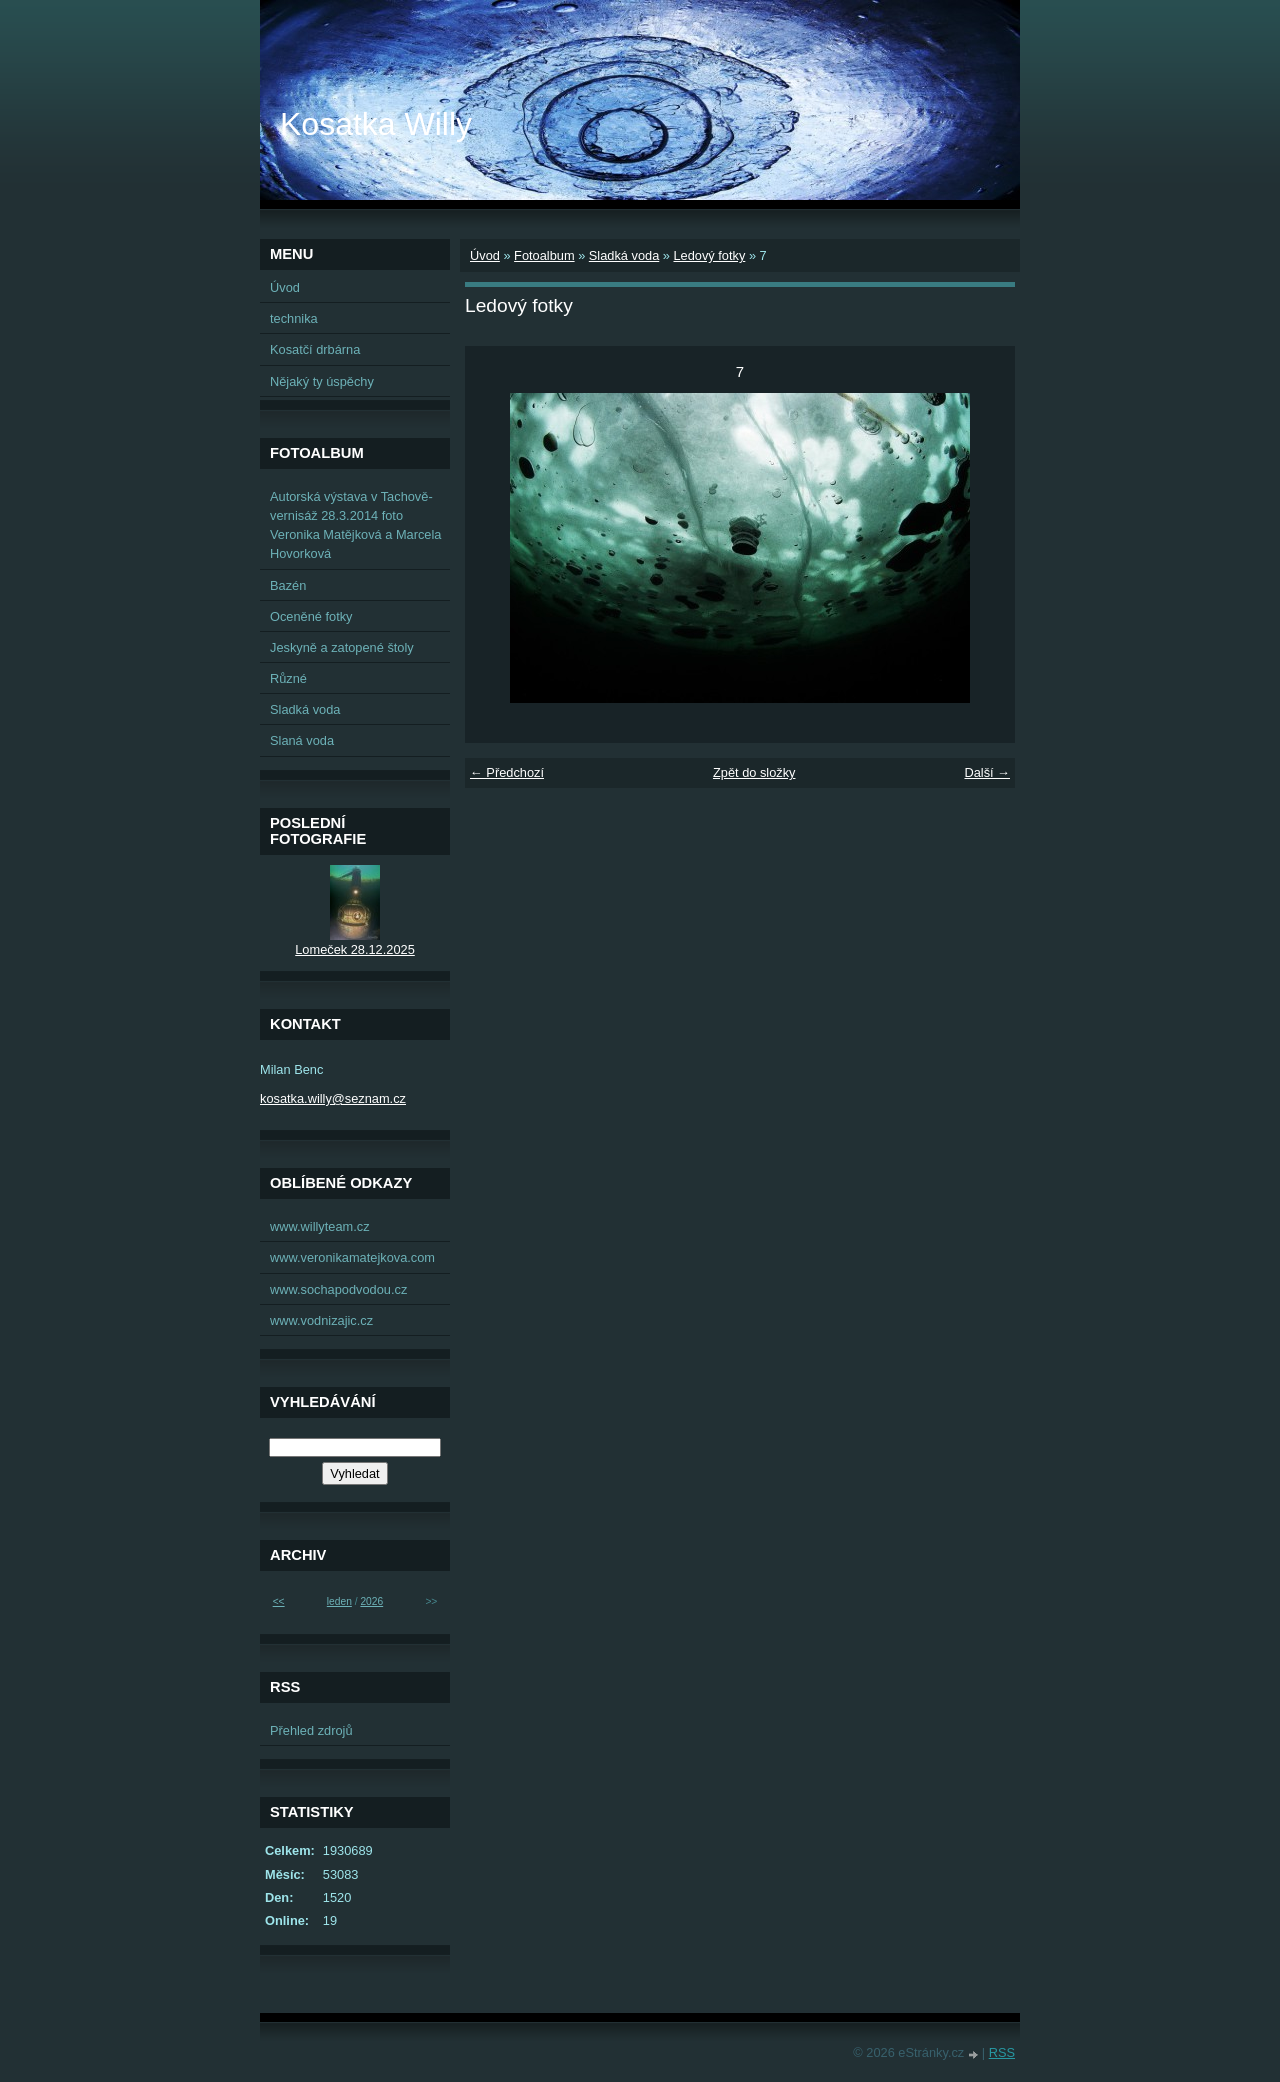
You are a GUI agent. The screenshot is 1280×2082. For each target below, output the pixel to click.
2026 (371, 1601)
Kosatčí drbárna (315, 349)
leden (339, 1601)
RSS (1002, 2052)
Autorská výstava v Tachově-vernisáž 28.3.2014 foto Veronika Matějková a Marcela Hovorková (355, 525)
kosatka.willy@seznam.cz (333, 1098)
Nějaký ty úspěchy (322, 381)
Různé (288, 678)
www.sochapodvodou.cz (338, 1289)
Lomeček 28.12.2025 (355, 949)
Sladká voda (624, 255)
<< (279, 1601)
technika (294, 318)
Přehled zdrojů (311, 1730)
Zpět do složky (754, 772)
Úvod (485, 255)
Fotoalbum (544, 255)
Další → (987, 772)
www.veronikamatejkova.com (352, 1257)
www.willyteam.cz (320, 1226)
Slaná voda (302, 740)
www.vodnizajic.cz (321, 1320)
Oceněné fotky (311, 616)
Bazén (288, 585)
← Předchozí (507, 772)
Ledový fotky (709, 255)
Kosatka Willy (376, 124)
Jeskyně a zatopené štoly (342, 647)
